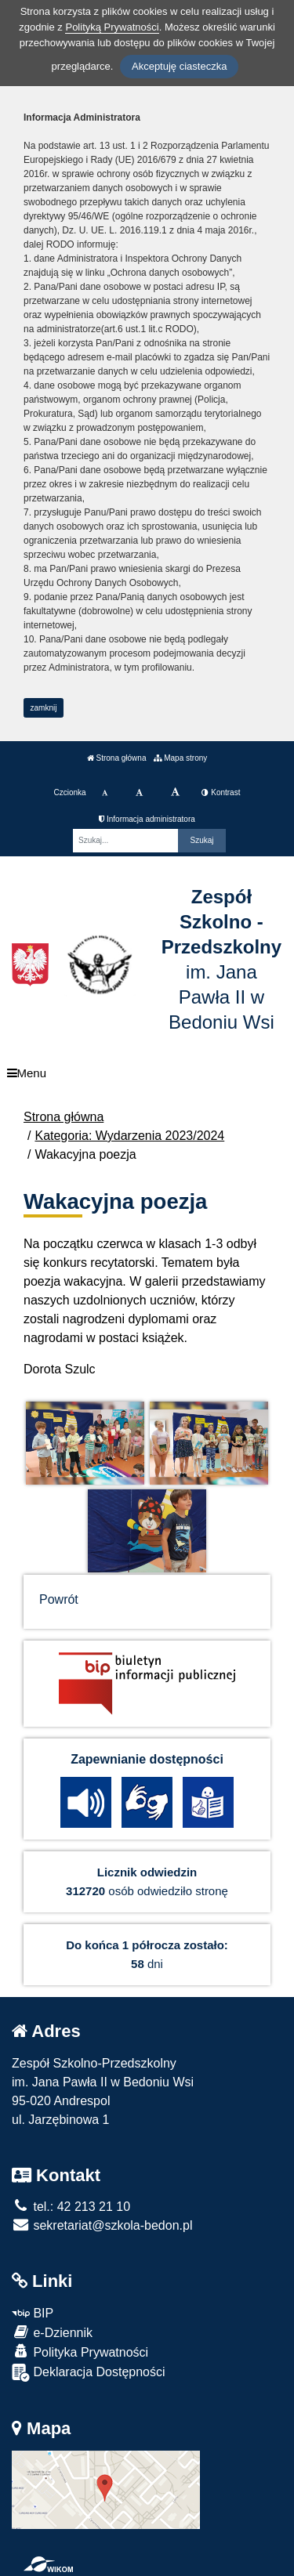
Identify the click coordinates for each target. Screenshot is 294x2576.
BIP (32, 2313)
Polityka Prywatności (80, 2351)
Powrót (58, 1599)
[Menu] (147, 1073)
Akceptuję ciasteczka (179, 66)
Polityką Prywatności (111, 27)
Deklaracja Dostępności (88, 2373)
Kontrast (220, 792)
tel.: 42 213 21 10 (71, 2206)
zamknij (44, 708)
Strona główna (117, 758)
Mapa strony (180, 758)
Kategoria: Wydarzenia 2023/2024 (129, 1135)
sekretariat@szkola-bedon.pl (102, 2225)
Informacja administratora (147, 819)
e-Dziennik (52, 2332)
